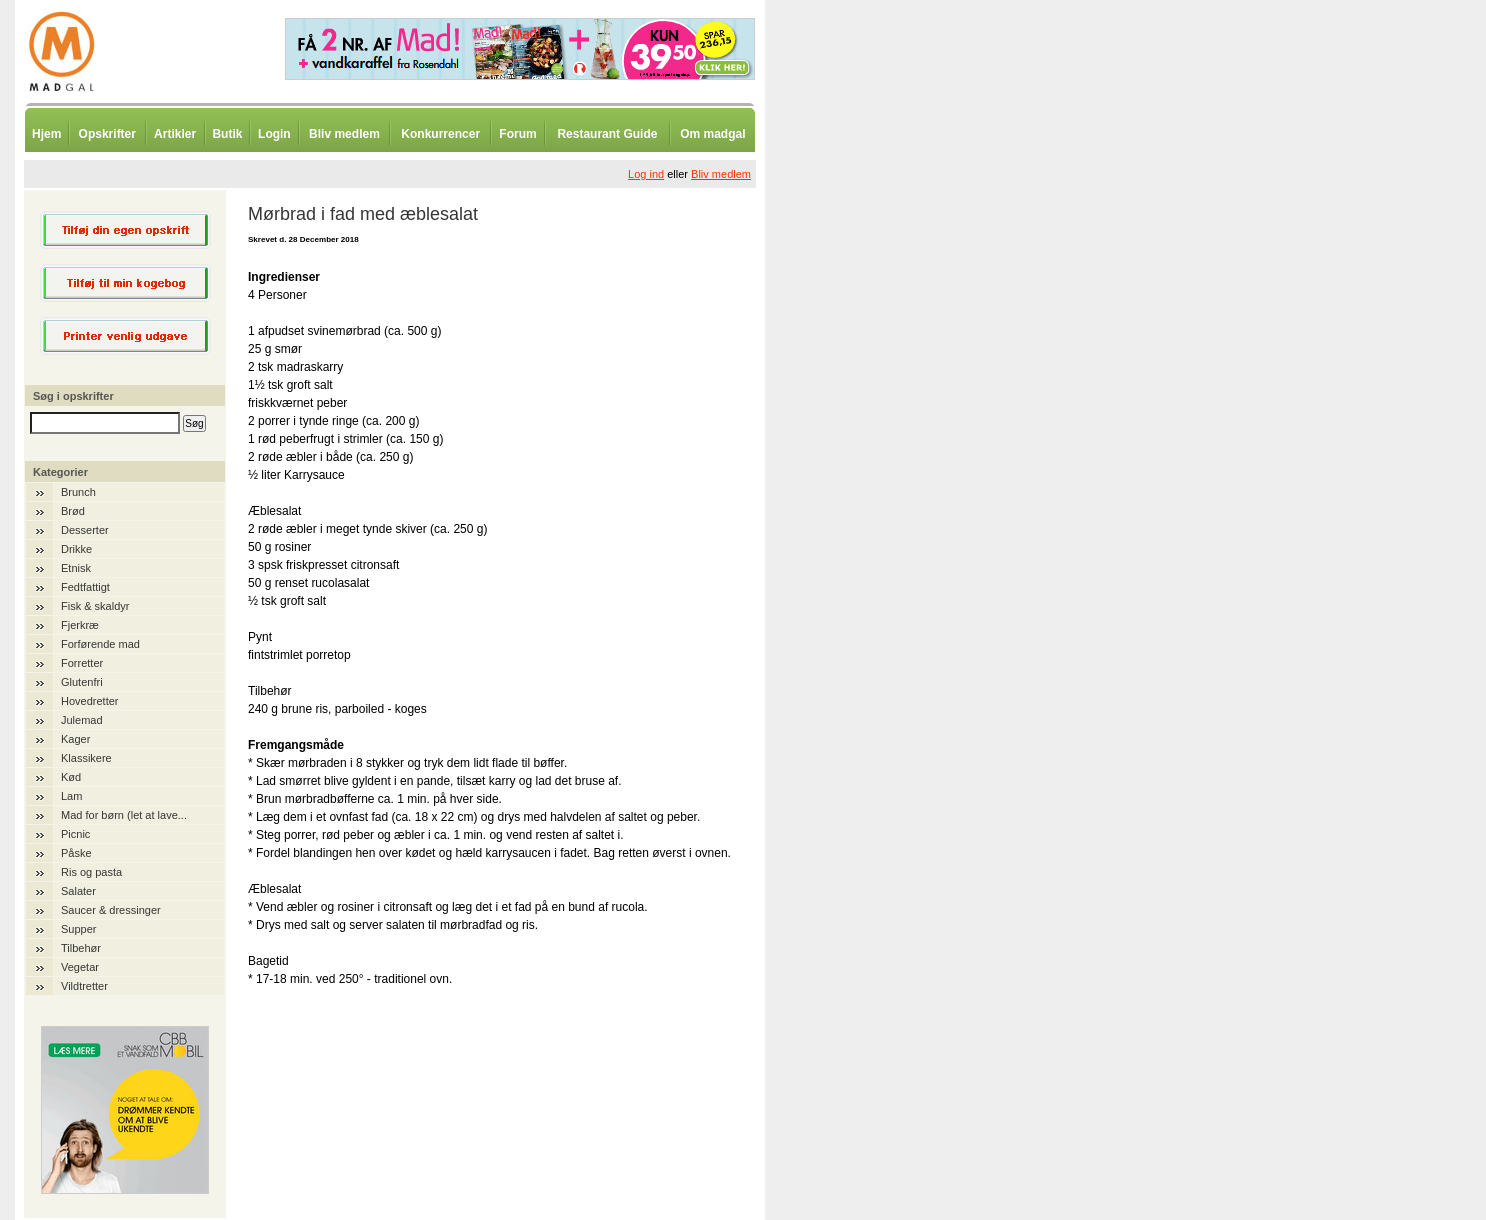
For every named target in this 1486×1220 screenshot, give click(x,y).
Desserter (85, 530)
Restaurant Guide (607, 134)
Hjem (46, 134)
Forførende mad (100, 644)
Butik (227, 134)
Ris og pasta (91, 872)
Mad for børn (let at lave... (124, 815)
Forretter (82, 663)
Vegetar (80, 967)
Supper (78, 929)
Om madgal (712, 134)
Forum (517, 134)
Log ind (646, 174)
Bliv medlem (344, 134)
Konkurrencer (440, 134)
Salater (78, 891)
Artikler (175, 134)
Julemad (82, 720)
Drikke (76, 549)
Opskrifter (107, 134)
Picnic (75, 834)
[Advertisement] (870, 495)
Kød (71, 777)
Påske (76, 853)
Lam (71, 796)
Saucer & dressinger (111, 910)
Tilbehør (81, 948)
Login (274, 134)
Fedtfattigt (85, 587)
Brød (73, 511)
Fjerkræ (80, 625)
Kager (75, 739)
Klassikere (86, 758)
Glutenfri (82, 682)
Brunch (78, 492)
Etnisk (76, 568)
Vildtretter (84, 986)
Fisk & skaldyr (95, 606)
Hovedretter (89, 701)
